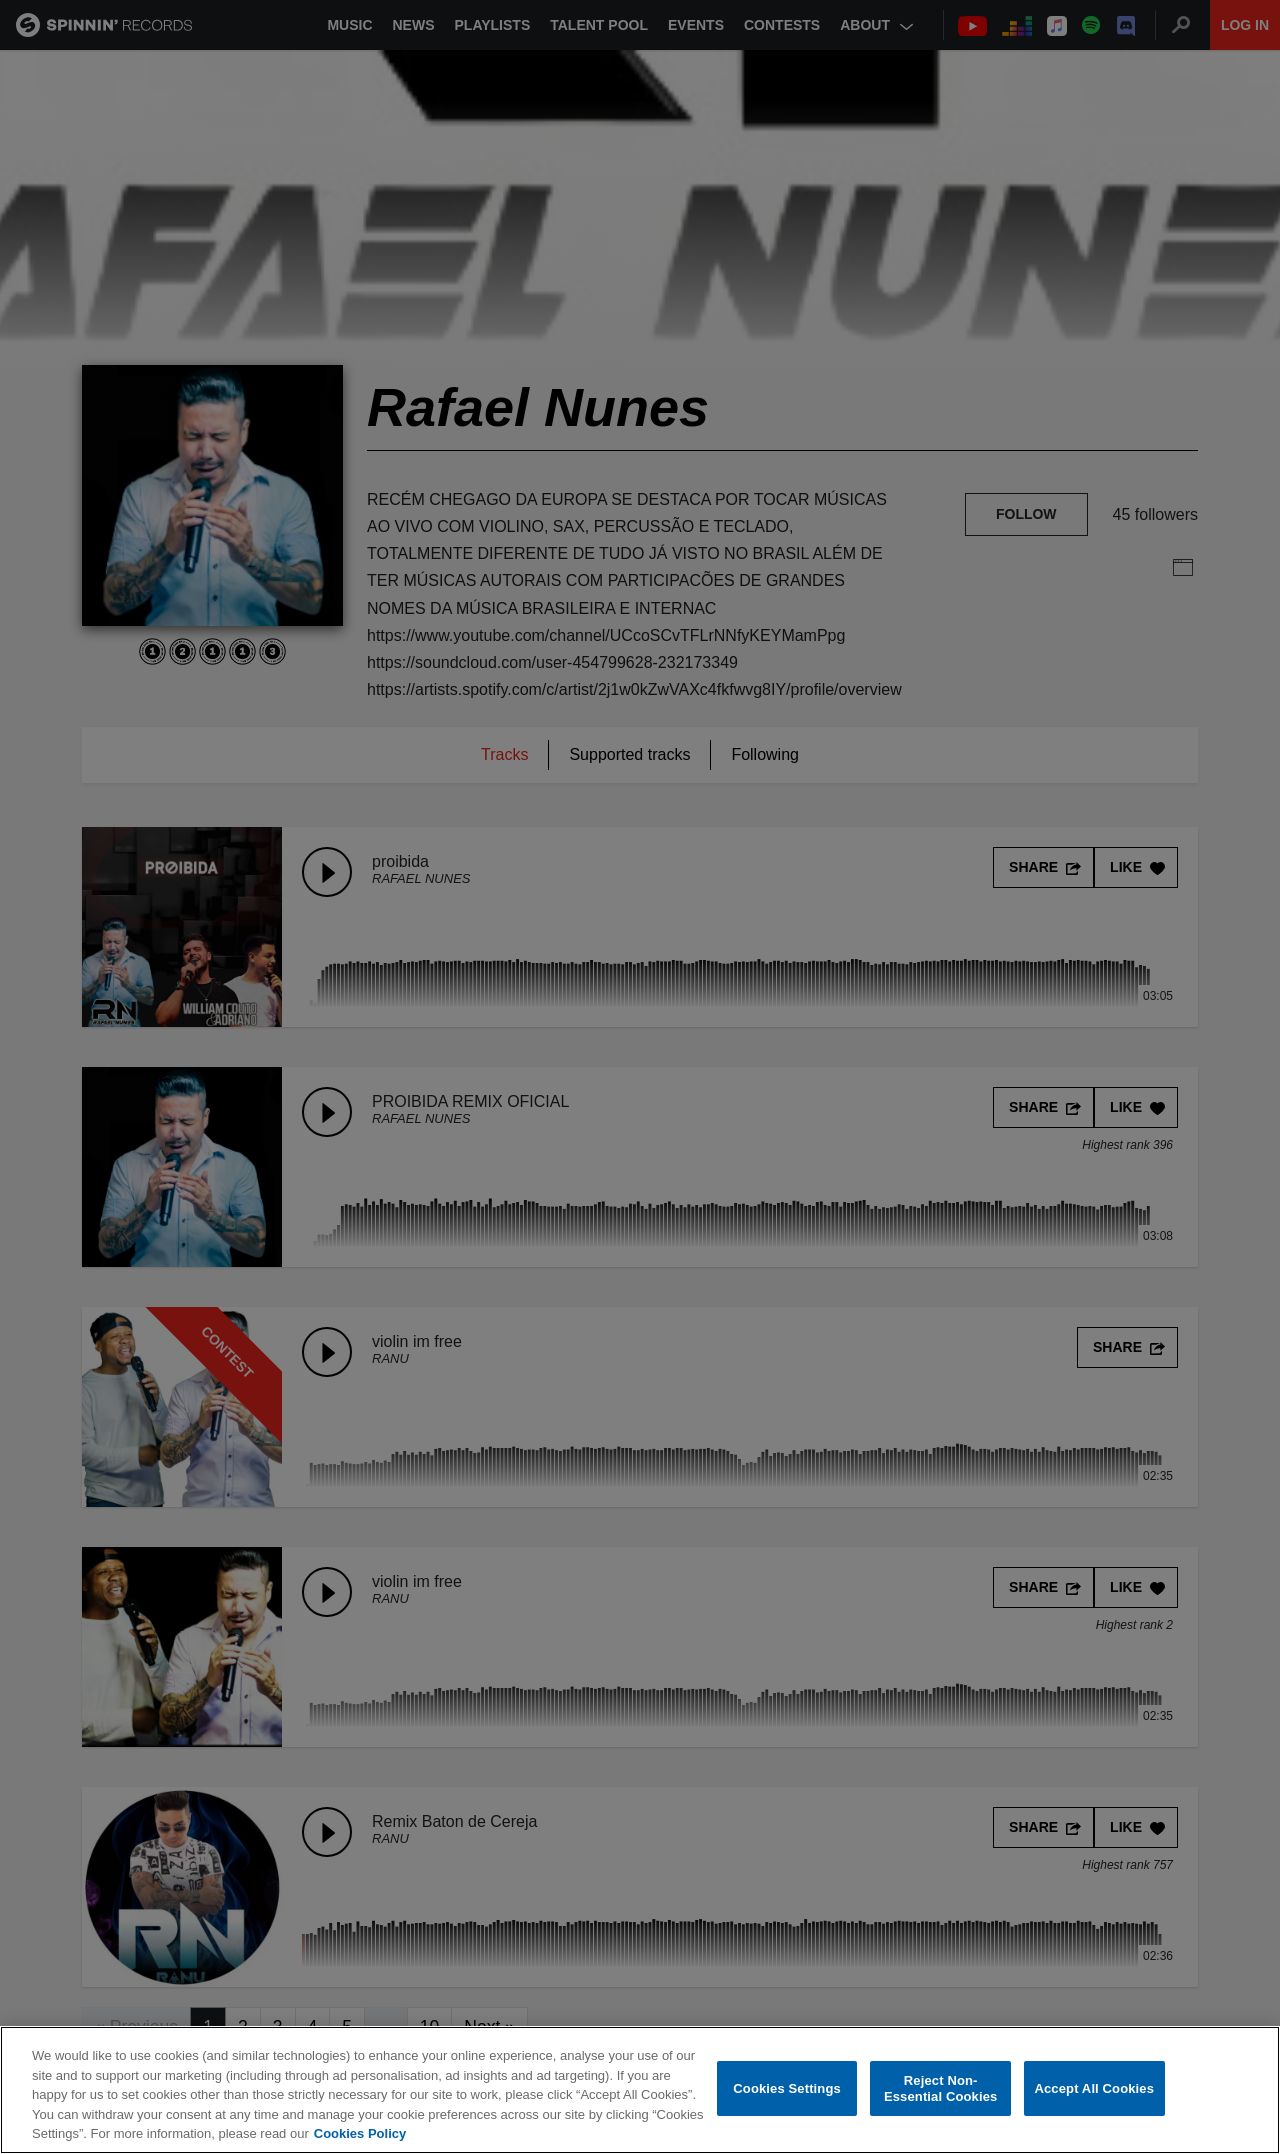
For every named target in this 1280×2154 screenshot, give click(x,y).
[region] (640, 2090)
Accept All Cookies (1094, 2088)
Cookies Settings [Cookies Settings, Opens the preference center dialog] (787, 2088)
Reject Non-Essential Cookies (940, 2088)
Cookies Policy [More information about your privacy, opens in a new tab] (360, 2133)
